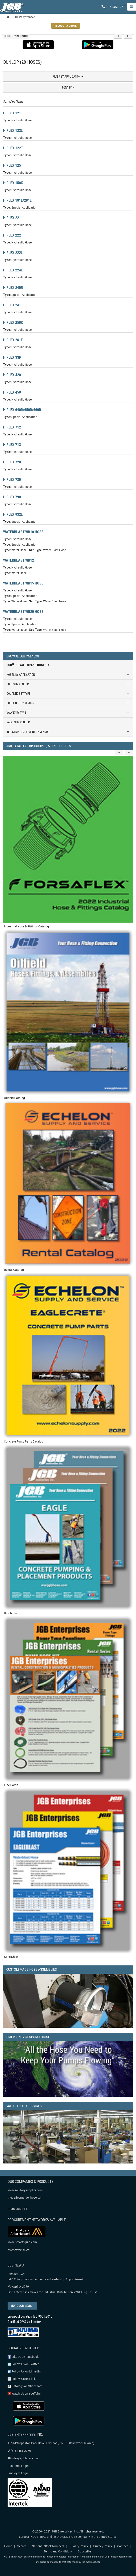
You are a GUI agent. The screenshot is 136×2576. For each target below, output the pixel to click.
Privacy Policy (102, 2546)
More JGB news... (22, 2306)
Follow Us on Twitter (23, 2364)
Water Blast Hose (54, 550)
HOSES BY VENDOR (68, 684)
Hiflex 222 (12, 235)
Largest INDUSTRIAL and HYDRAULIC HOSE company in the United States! (68, 2537)
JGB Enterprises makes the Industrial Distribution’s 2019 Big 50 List (52, 2292)
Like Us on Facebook (23, 2357)
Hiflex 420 (12, 375)
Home (8, 2546)
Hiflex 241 (12, 305)
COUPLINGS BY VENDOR (68, 703)
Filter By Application (68, 76)
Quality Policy (78, 2546)
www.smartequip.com (22, 2242)
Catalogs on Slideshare (25, 2386)
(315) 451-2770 (115, 7)
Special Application (24, 207)
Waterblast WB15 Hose (23, 583)
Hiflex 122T (13, 148)
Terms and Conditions (58, 2551)
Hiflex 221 (12, 218)
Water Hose (19, 550)
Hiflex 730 (12, 479)
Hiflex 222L (13, 252)
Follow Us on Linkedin (24, 2371)
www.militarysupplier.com (25, 2190)
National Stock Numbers (48, 2546)
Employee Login (18, 2473)
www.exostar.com (19, 2249)
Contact (122, 2546)
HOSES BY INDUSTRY (16, 36)
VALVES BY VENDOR (68, 722)
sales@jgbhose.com (24, 2458)
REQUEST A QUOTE (66, 25)
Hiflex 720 (12, 462)
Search (22, 2546)
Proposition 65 (17, 2209)
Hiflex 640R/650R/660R (22, 409)
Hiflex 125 (12, 165)
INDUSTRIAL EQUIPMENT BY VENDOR (68, 732)
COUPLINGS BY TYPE (68, 693)
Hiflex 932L (13, 514)
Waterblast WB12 (18, 560)
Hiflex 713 (12, 444)
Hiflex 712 (12, 427)
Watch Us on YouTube (24, 2393)
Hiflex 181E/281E (17, 200)
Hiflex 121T (13, 113)
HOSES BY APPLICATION (68, 674)
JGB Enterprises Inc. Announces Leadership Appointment (45, 2279)
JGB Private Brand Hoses (28, 665)
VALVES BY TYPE (68, 712)
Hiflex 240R (13, 287)
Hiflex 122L (13, 130)
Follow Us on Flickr (22, 2379)
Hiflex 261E (13, 340)
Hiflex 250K (13, 322)
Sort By (68, 87)
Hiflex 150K (13, 183)
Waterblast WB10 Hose (23, 532)
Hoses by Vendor (25, 17)
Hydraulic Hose (21, 120)
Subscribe (84, 2551)
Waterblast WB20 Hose (23, 611)
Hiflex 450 (12, 392)
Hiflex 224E (13, 270)
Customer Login (18, 2466)
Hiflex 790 (12, 497)
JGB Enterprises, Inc (64, 2531)
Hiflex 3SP (12, 357)
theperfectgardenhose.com (25, 2197)
